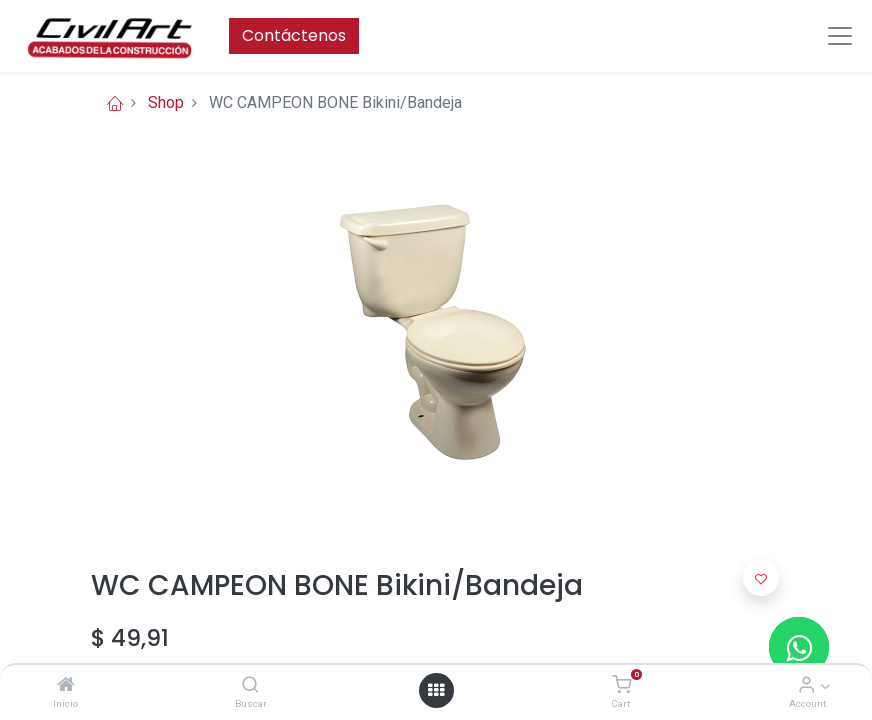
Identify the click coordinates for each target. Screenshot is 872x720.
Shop (166, 102)
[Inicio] (66, 685)
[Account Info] (806, 685)
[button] (761, 578)
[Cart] (621, 685)
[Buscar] (250, 685)
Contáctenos (294, 35)
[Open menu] (436, 690)
